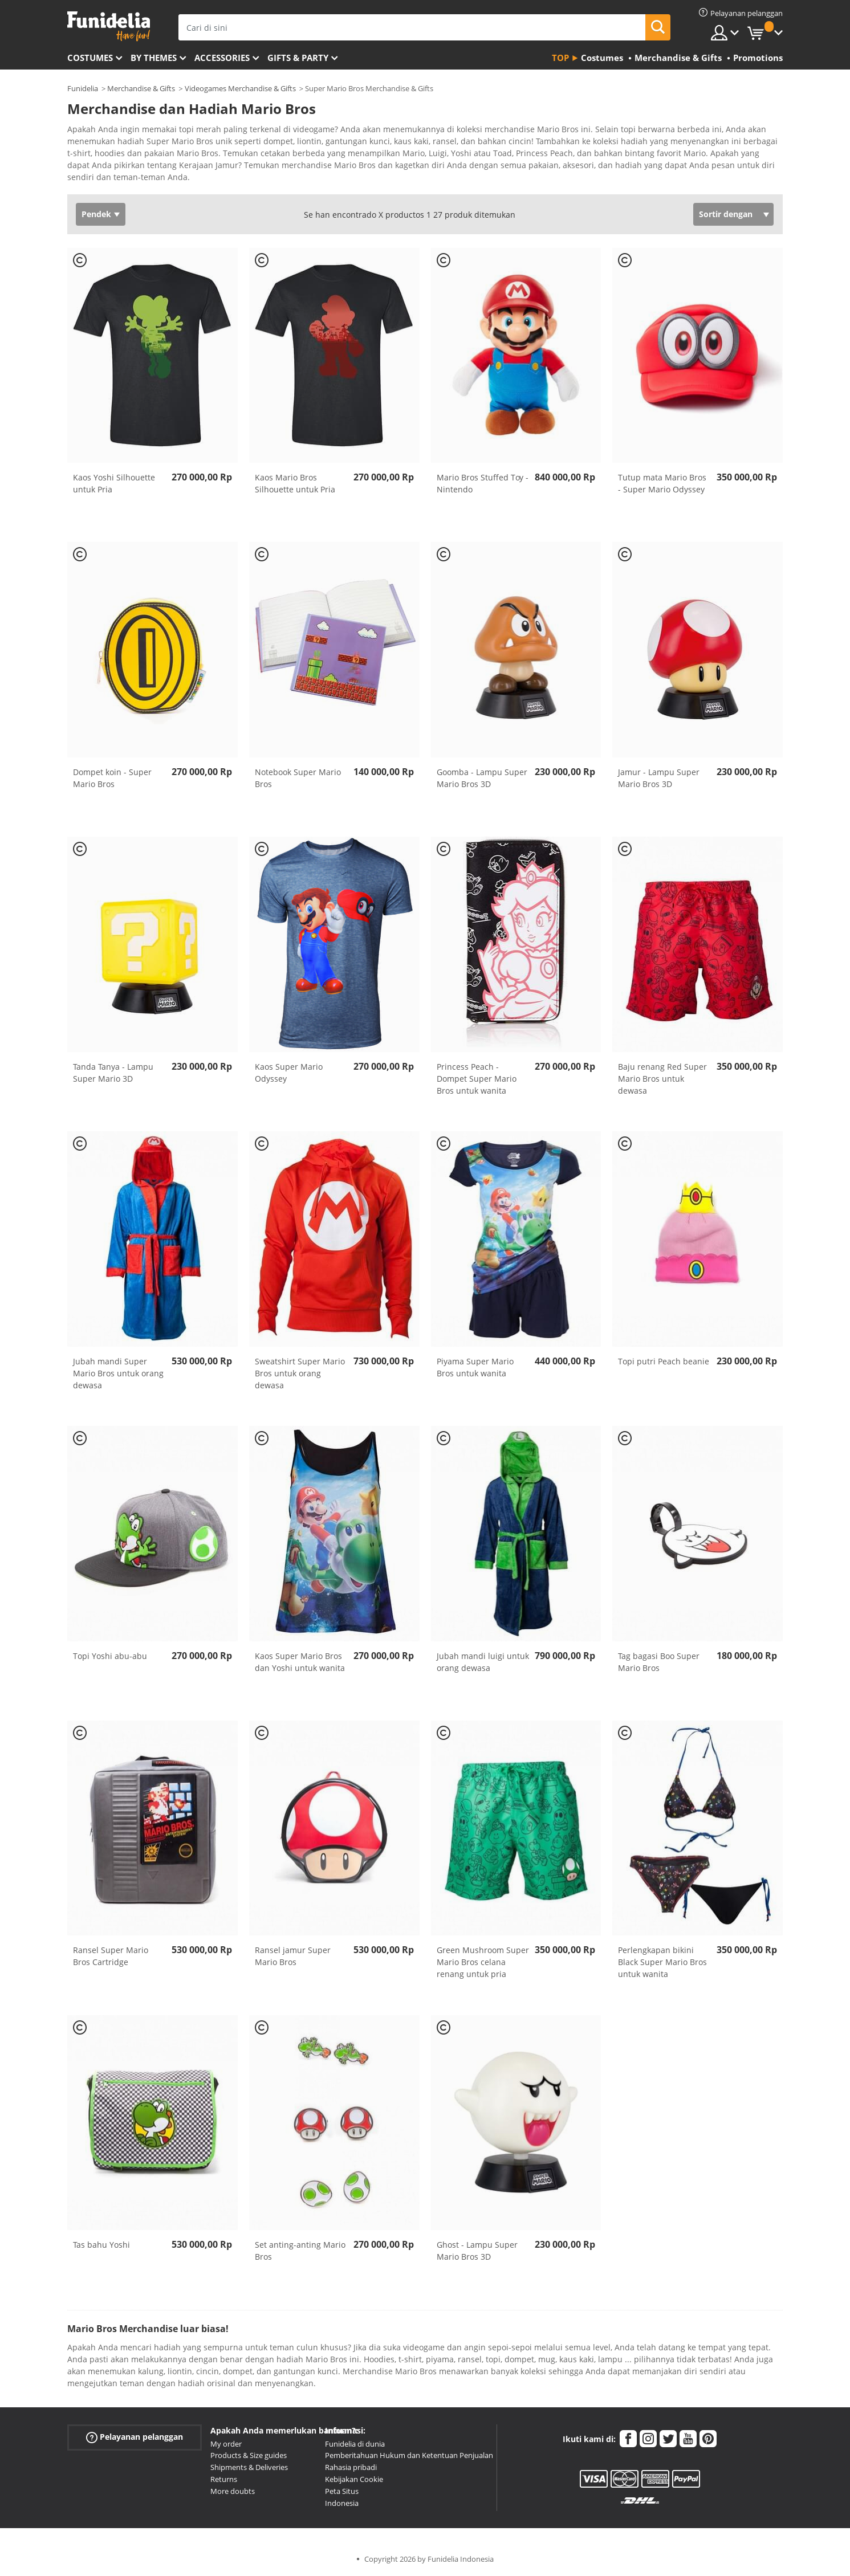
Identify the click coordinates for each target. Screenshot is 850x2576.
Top (560, 57)
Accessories (222, 57)
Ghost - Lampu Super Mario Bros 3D (477, 2250)
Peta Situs (342, 2491)
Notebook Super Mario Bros (298, 778)
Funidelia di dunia (355, 2444)
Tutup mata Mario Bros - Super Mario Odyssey (662, 483)
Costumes (90, 57)
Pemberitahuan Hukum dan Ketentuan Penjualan (409, 2455)
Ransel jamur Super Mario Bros (293, 1956)
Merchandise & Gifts (141, 88)
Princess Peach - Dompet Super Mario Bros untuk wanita (476, 1078)
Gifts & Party (297, 57)
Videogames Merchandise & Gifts (240, 88)
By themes (154, 57)
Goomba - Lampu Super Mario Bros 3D (482, 778)
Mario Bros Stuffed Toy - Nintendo (482, 483)
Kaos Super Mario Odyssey (289, 1072)
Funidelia (82, 88)
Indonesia (342, 2503)
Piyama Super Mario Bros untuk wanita (475, 1367)
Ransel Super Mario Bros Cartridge (110, 1956)
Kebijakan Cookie (354, 2479)
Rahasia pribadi (351, 2467)
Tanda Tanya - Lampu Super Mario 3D (113, 1072)
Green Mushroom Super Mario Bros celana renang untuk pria (483, 1962)
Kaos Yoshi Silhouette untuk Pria (114, 483)
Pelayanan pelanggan (134, 2437)
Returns (223, 2479)
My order (226, 2444)
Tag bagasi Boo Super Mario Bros (658, 1661)
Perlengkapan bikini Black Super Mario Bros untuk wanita (662, 1962)
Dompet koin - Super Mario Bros (112, 778)
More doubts (232, 2491)
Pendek (96, 214)
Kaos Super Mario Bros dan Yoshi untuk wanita (300, 1661)
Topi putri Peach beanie (663, 1361)
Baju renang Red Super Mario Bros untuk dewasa (662, 1078)
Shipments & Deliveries (249, 2467)
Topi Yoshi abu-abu (110, 1655)
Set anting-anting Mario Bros (300, 2250)
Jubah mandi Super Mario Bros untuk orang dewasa (118, 1373)
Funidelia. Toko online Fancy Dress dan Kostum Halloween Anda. (108, 26)
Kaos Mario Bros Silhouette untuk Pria (295, 483)
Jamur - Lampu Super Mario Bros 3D (658, 778)
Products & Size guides (248, 2455)
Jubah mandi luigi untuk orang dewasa (483, 1661)
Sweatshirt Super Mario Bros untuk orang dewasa (300, 1373)
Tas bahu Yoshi (101, 2244)
